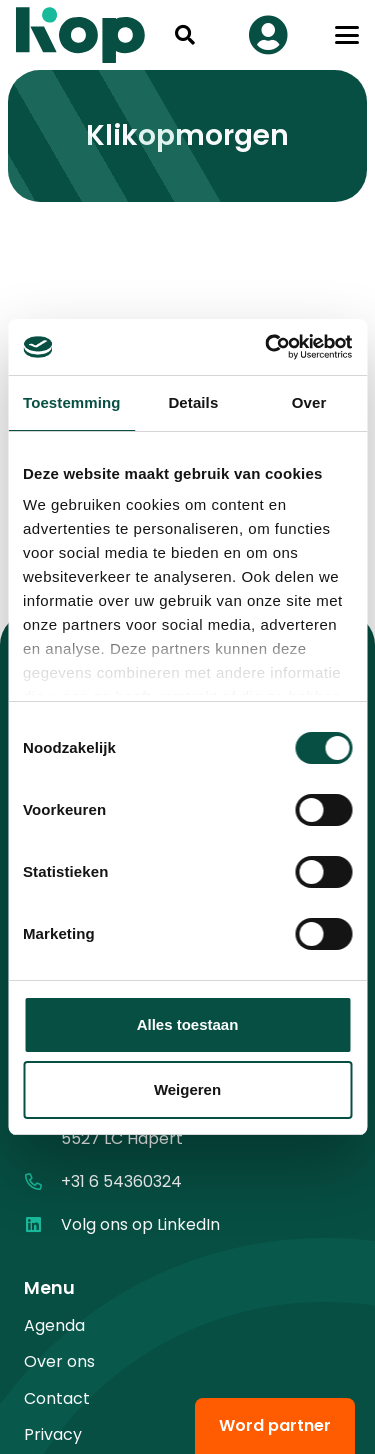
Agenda (54, 1325)
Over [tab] (309, 402)
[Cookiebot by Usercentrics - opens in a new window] (267, 347)
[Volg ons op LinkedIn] (42, 1224)
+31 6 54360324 (121, 1181)
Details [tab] (193, 402)
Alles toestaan (188, 1024)
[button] (185, 35)
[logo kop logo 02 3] (81, 35)
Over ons (59, 1361)
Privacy (53, 1434)
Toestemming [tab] (72, 402)
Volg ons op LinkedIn (140, 1224)
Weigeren (187, 1089)
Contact (57, 1398)
